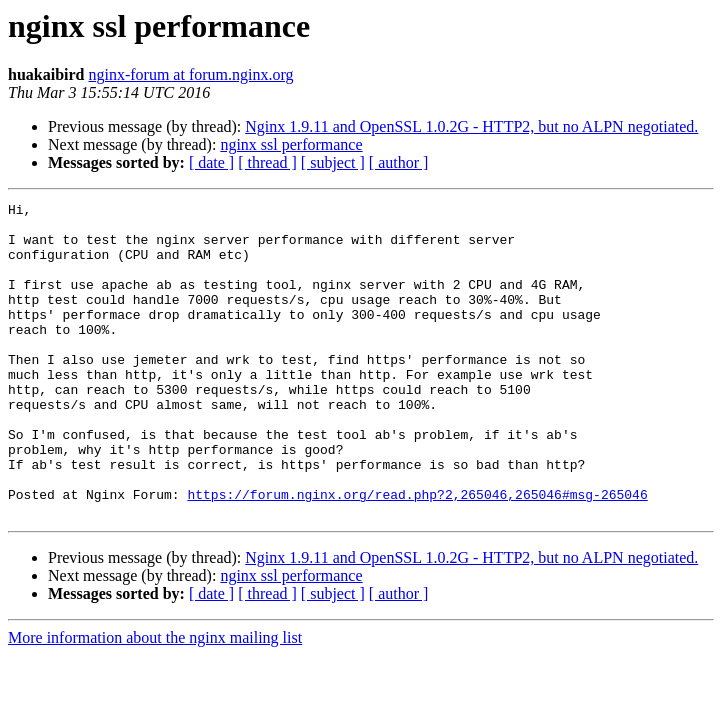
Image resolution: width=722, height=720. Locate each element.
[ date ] (211, 162)
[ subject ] (333, 162)
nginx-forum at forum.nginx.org (190, 74)
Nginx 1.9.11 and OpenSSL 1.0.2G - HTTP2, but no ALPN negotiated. (471, 126)
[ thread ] (267, 162)
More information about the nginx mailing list (155, 700)
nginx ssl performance (291, 144)
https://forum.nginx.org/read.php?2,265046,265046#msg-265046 (417, 554)
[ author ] (399, 162)
